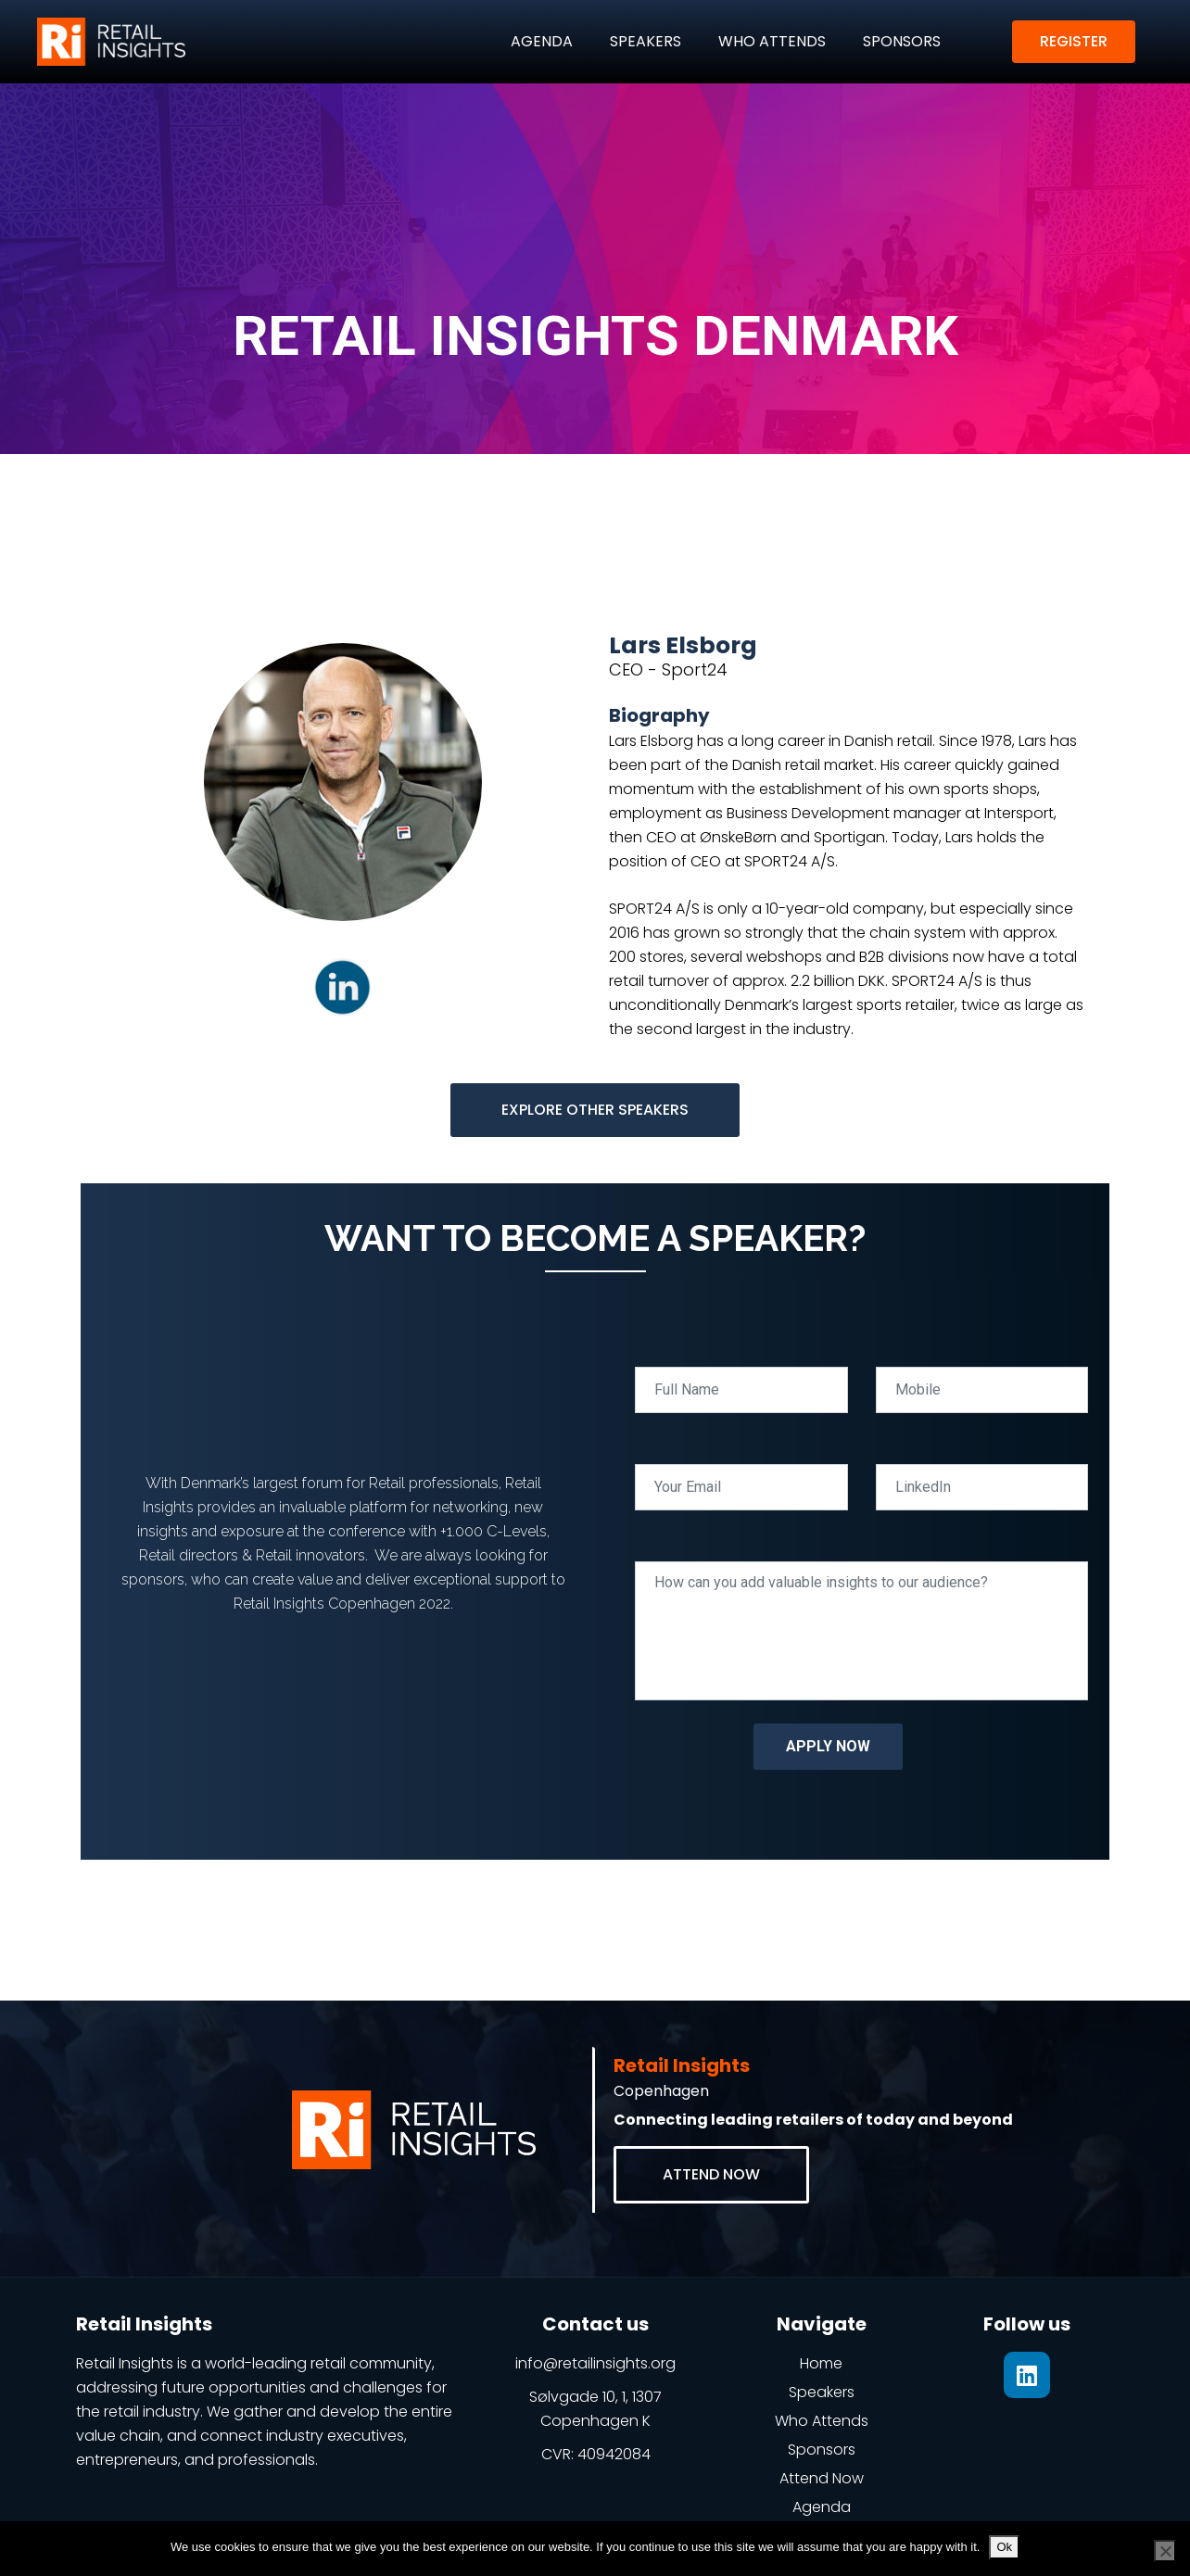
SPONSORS (902, 41)
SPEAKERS (645, 41)
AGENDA (542, 41)
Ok (1004, 2547)
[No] (1165, 2551)
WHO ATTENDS (772, 41)
